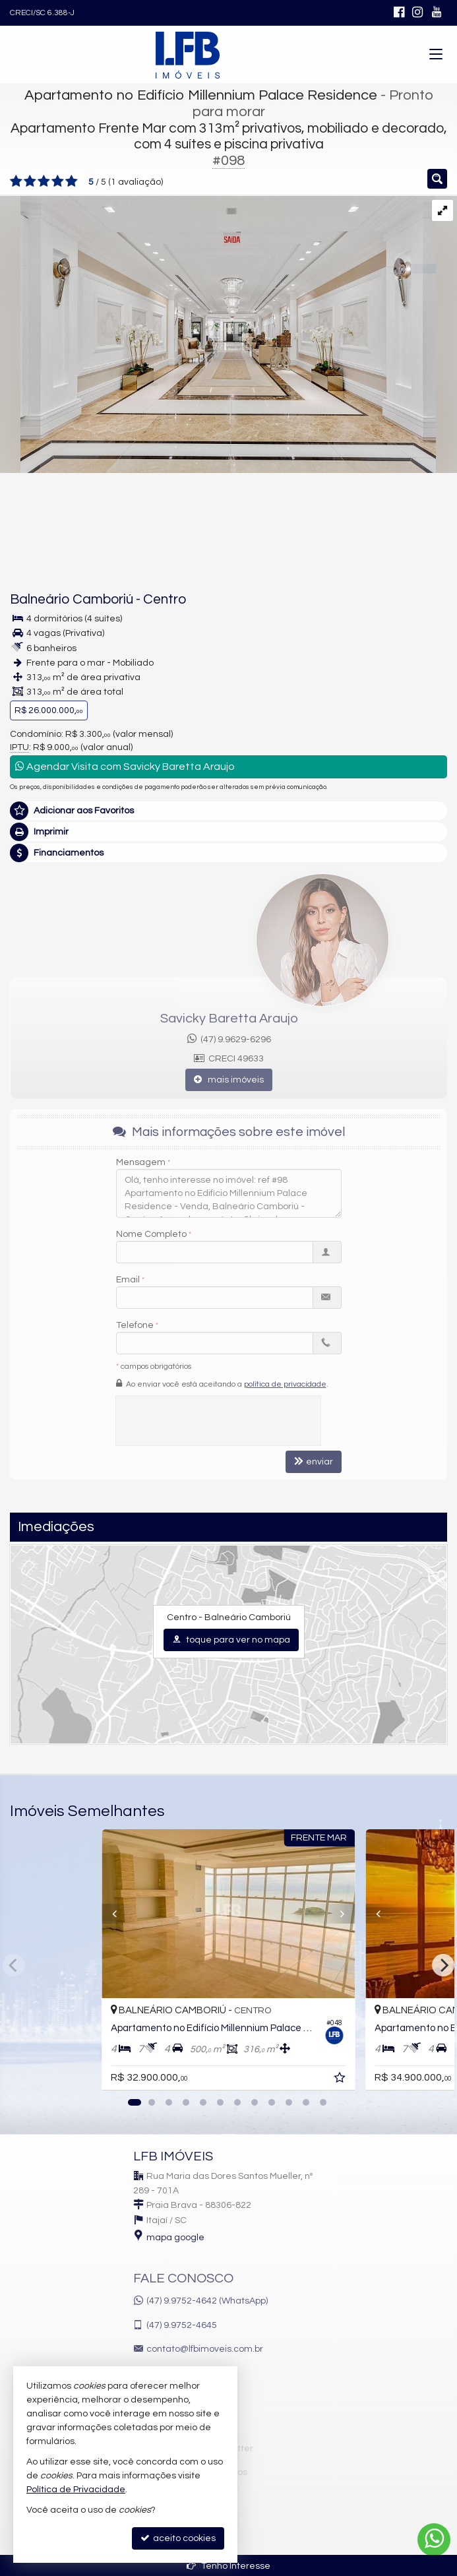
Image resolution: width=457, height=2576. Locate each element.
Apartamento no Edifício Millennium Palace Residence (200, 95)
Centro (164, 599)
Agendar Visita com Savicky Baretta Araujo (125, 766)
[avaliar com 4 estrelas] (57, 181)
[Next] (443, 1965)
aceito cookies (178, 2538)
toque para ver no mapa (231, 1640)
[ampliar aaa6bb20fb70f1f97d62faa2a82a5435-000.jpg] (218, 334)
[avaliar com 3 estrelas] (44, 181)
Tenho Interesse (228, 2566)
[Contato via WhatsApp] (433, 2539)
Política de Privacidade (75, 2489)
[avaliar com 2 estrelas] (30, 181)
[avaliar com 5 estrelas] (71, 181)
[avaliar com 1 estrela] (16, 181)
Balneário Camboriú (71, 599)
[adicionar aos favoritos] (341, 2080)
